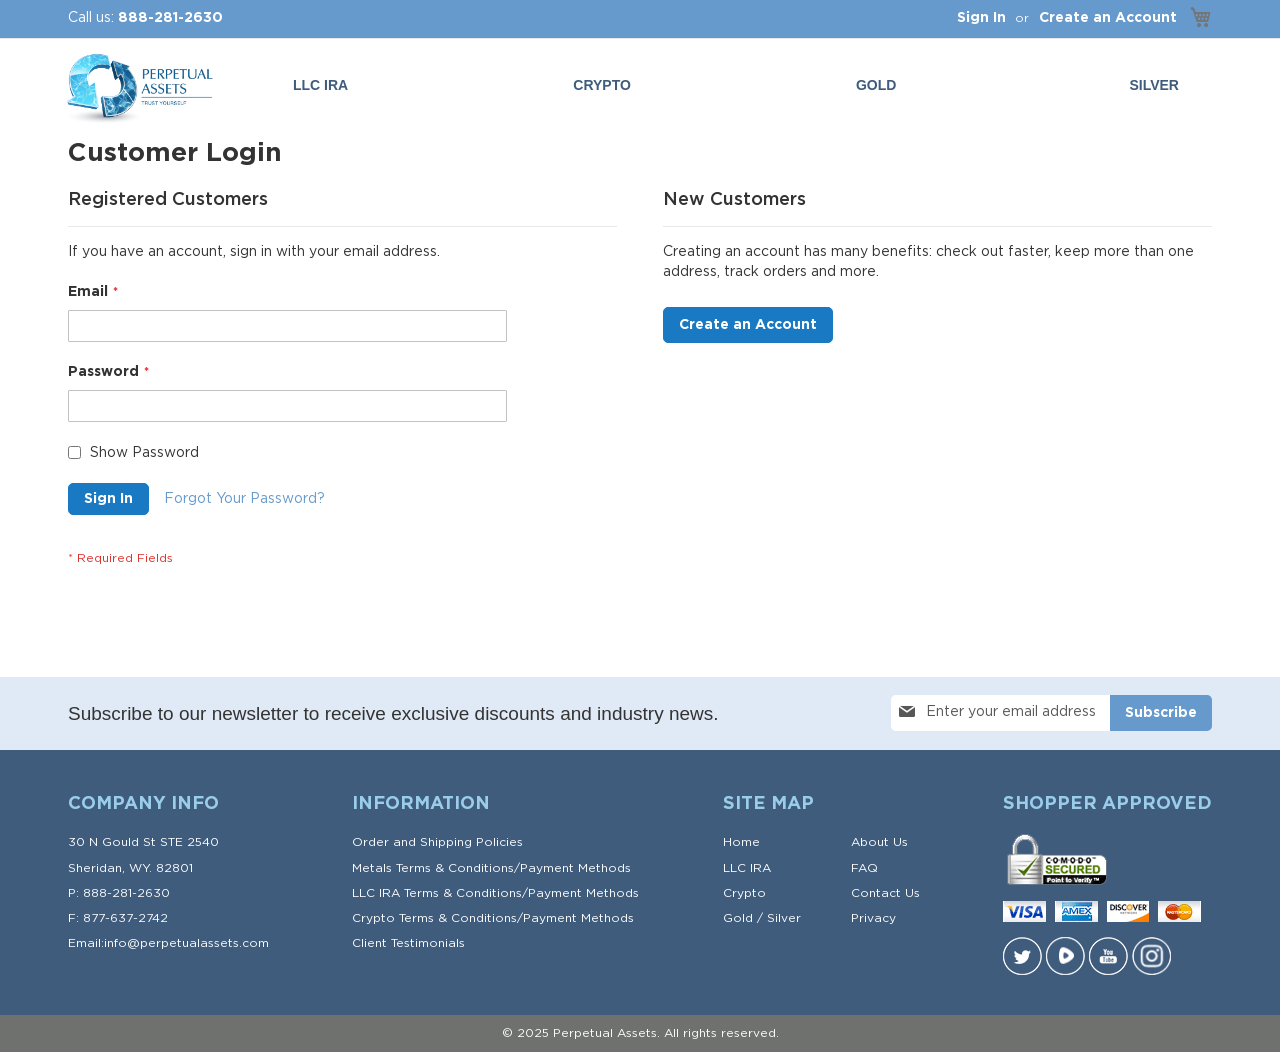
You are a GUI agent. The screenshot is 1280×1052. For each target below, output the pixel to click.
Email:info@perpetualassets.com (168, 943)
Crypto (744, 893)
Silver (784, 918)
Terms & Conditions (455, 868)
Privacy (873, 918)
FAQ (864, 868)
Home (741, 842)
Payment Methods (575, 868)
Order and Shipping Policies (437, 842)
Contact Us (885, 893)
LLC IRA (747, 868)
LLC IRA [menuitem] (320, 85)
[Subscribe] (1161, 713)
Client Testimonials (408, 943)
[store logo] (138, 89)
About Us (879, 842)
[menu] (740, 85)
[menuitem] (880, 85)
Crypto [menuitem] (602, 85)
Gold (738, 918)
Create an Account (1108, 18)
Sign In (981, 18)
